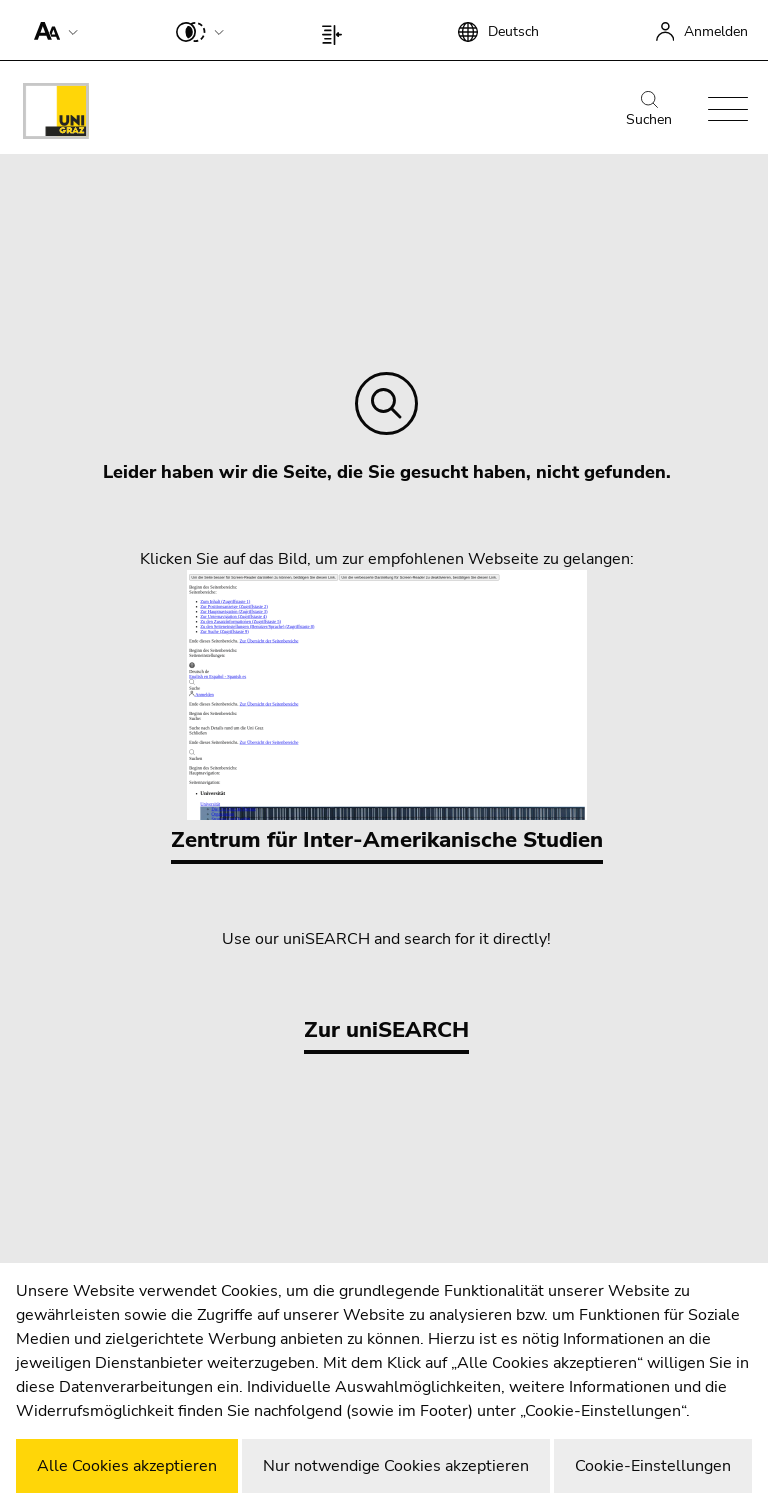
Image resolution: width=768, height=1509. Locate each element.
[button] (51, 30)
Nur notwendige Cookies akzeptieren (396, 1466)
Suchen (649, 110)
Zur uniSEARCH (386, 1030)
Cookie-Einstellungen (653, 1466)
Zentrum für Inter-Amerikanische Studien (387, 712)
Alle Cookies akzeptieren (127, 1466)
